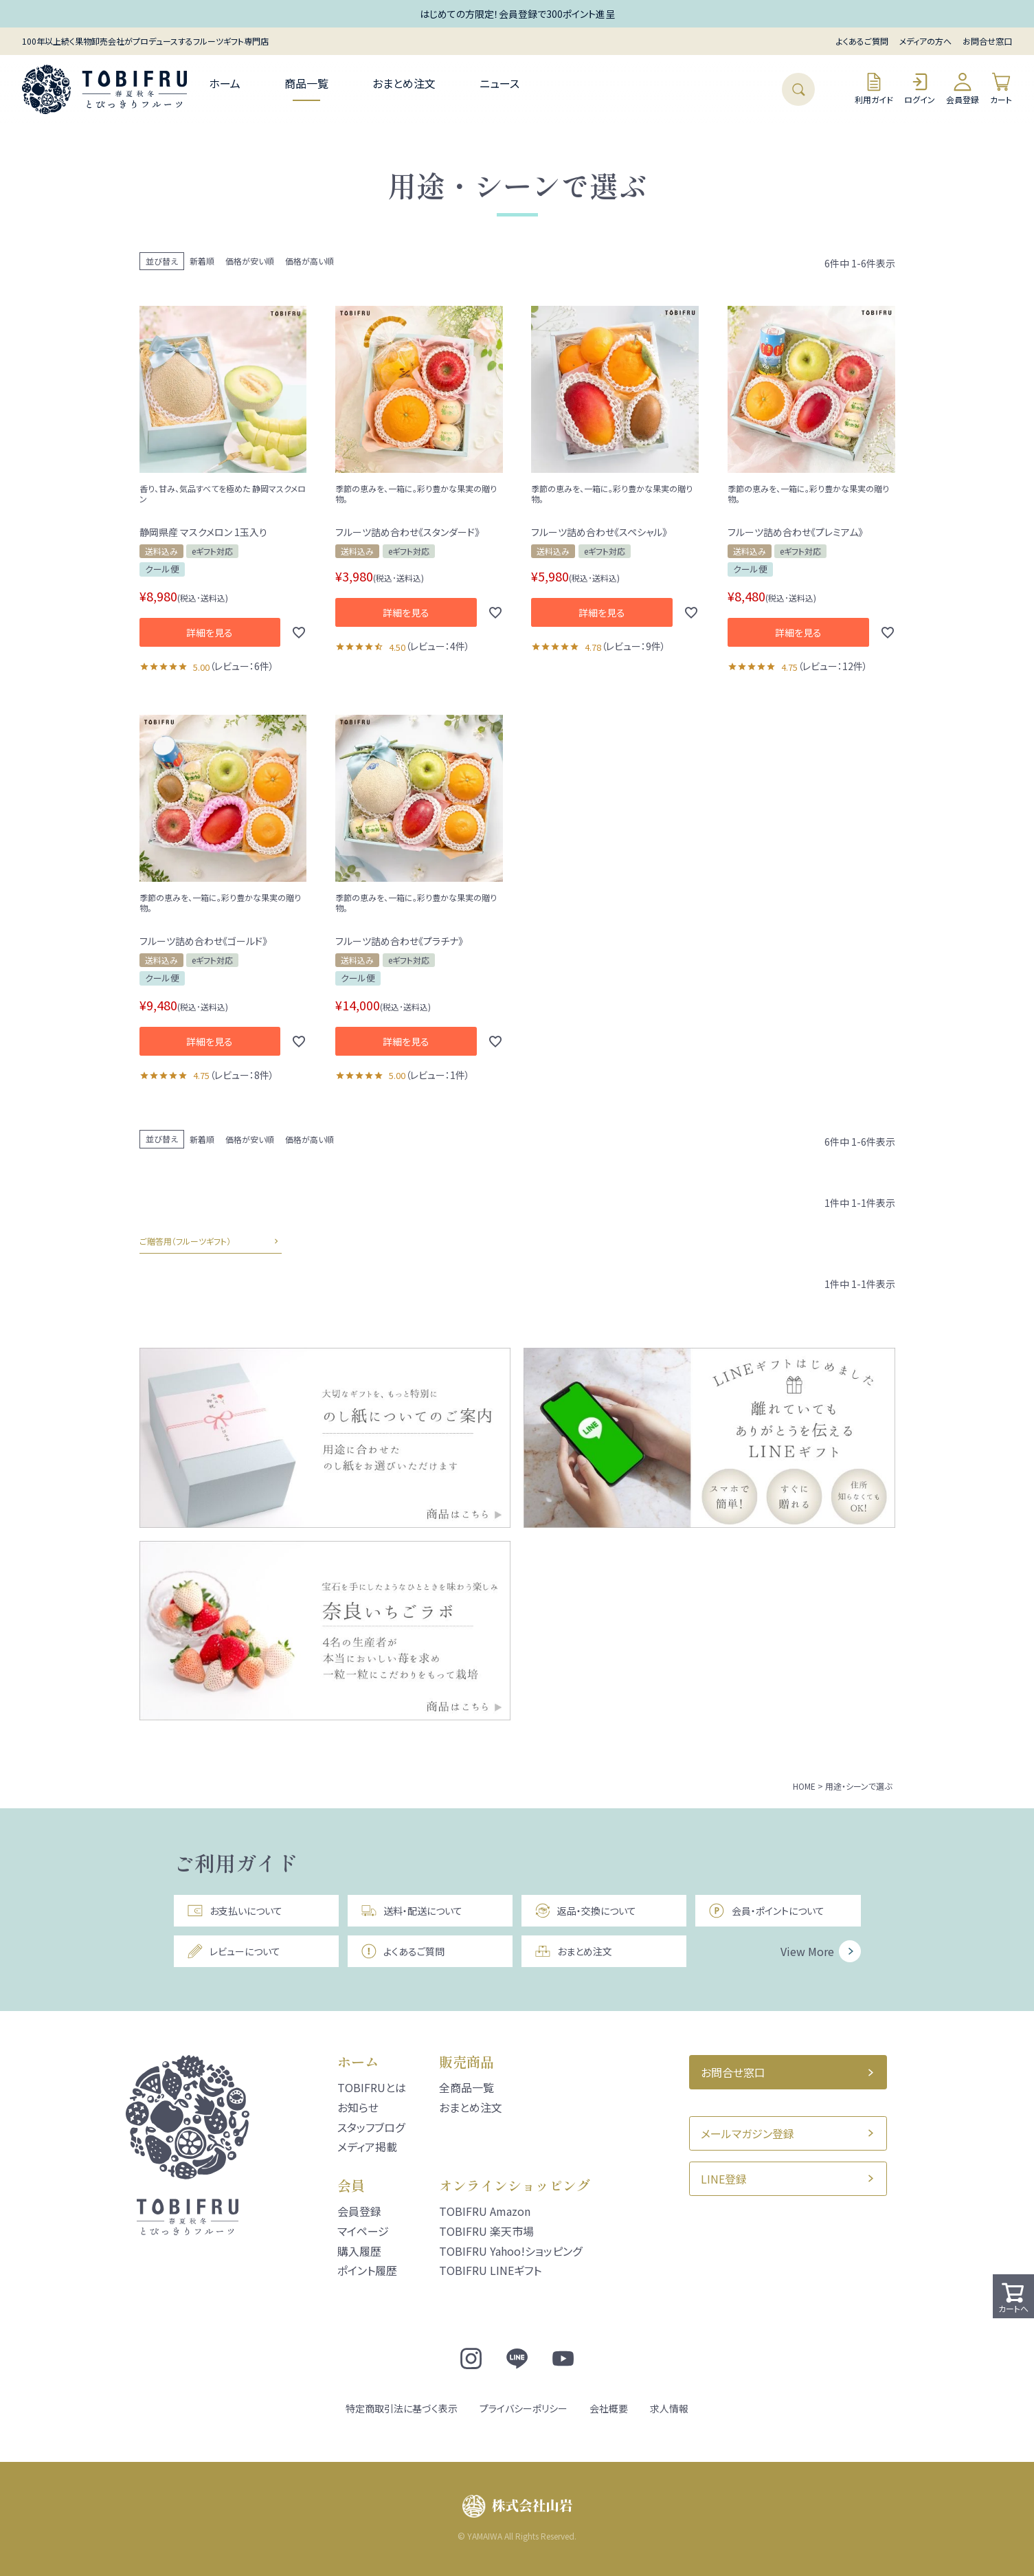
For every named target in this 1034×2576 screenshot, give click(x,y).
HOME (804, 1786)
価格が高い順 (309, 261)
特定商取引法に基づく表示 (402, 2408)
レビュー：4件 (437, 646)
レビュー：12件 (832, 666)
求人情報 (669, 2408)
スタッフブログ (371, 2127)
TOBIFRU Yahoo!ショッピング (510, 2251)
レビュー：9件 (633, 646)
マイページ (363, 2231)
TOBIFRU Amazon (484, 2211)
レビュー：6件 (241, 666)
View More (807, 1951)
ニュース (499, 83)
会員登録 (962, 88)
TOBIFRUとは (371, 2087)
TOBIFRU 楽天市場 (486, 2231)
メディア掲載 (367, 2146)
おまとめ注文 (404, 83)
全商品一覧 (466, 2087)
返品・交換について (585, 1910)
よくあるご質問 (862, 41)
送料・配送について (411, 1910)
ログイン (919, 88)
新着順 (202, 261)
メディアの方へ (925, 41)
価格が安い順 (249, 261)
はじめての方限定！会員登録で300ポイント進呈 (517, 14)
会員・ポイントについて (766, 1910)
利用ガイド (874, 88)
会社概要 (608, 2408)
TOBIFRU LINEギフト (490, 2270)
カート (1001, 88)
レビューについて (233, 1951)
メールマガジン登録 (747, 2133)
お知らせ (358, 2107)
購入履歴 (359, 2251)
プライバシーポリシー (523, 2408)
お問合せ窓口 (987, 41)
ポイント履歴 (367, 2270)
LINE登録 (724, 2178)
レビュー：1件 (437, 1075)
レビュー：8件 (241, 1075)
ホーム (224, 83)
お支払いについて (234, 1910)
